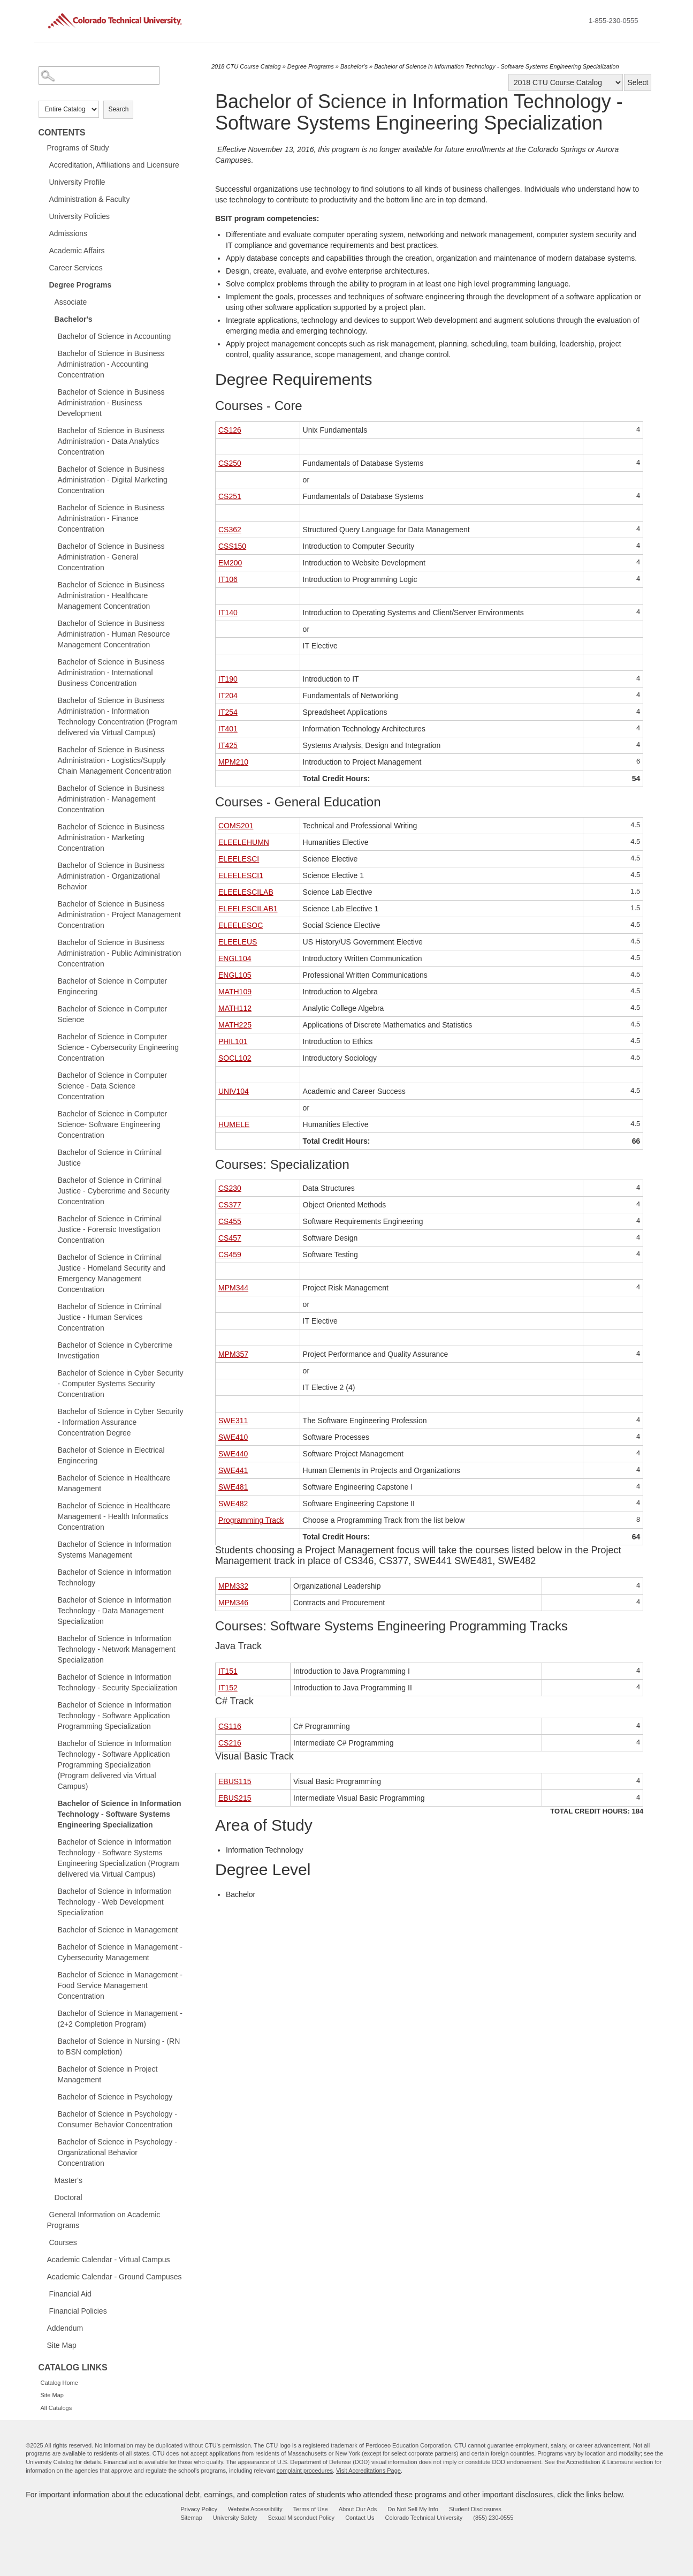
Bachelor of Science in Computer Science (112, 1014)
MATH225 (235, 1025)
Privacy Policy (199, 2509)
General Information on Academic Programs (104, 2220)
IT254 (228, 712)
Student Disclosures (475, 2509)
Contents (62, 132)
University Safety (235, 2517)
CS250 (229, 463)
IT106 (228, 579)
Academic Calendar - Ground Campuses (114, 2276)
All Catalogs (56, 2408)
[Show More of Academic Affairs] (44, 250)
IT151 (228, 1671)
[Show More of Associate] (49, 301)
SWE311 (233, 1420)
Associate (71, 302)
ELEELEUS (237, 942)
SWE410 (233, 1437)
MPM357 (233, 1354)
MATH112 (235, 1008)
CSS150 (232, 546)
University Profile (77, 182)
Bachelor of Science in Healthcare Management (114, 1483)
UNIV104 (233, 1091)
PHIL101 (232, 1041)
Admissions (68, 233)
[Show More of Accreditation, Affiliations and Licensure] (44, 164)
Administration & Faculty (89, 199)
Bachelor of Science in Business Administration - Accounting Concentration (111, 364)
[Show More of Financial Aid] (44, 2293)
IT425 (228, 745)
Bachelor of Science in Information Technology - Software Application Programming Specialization (115, 1716)
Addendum (65, 2328)
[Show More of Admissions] (44, 233)
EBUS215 (234, 1798)
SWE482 (233, 1503)
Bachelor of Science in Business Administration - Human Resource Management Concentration (114, 634)
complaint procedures (305, 2470)
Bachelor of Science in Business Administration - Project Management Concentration (119, 915)
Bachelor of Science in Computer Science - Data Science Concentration (112, 1086)
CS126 (229, 430)
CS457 (229, 1238)
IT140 (228, 612)
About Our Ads (358, 2509)
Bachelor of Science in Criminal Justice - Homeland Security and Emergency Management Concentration (112, 1273)
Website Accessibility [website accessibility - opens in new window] (255, 2509)
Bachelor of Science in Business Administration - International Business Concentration (111, 673)
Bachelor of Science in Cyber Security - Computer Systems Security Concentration (121, 1384)
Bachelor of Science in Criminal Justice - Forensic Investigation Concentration (110, 1229)
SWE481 (233, 1487)
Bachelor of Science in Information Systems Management (115, 1549)
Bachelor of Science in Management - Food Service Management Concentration (120, 1985)
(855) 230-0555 (493, 2517)
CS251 (229, 496)
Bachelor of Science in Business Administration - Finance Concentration (111, 518)
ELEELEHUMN (243, 842)
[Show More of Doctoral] (49, 2197)
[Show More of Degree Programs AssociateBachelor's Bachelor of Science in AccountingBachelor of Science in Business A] (44, 284)
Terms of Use (310, 2509)
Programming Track (251, 1520)
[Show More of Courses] (44, 2242)
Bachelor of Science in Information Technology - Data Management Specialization (115, 1611)
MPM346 (233, 1602)
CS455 (229, 1221)
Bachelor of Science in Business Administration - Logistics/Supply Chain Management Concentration (115, 760)
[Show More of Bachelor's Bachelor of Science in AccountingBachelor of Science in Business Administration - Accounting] (49, 318)
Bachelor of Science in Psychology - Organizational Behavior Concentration (117, 2152)
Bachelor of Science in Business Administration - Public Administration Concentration (119, 953)
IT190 (228, 679)
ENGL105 (234, 975)
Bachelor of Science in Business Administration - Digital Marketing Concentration (112, 480)
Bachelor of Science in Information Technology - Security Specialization (118, 1682)
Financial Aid (70, 2294)
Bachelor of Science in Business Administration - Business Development (111, 403)
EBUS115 (234, 1781)
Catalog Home (59, 2382)
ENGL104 (234, 958)
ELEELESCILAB (245, 892)
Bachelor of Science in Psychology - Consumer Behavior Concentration (117, 2119)
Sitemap (191, 2517)
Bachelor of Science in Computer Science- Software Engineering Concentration (112, 1124)
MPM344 (233, 1287)
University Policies (79, 216)
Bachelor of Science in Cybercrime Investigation (115, 1350)
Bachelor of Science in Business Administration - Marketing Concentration (111, 837)
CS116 (229, 1726)
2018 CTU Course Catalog (246, 66)
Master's (68, 2180)
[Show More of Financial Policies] (44, 2310)
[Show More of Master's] (49, 2179)
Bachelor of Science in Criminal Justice (110, 1157)
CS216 (229, 1743)
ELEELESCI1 (240, 875)
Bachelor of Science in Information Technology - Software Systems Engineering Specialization (119, 1814)
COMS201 (235, 825)
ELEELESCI (238, 859)
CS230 (229, 1188)
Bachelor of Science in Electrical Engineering (111, 1455)
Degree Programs (80, 285)
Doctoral (68, 2197)
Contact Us (359, 2517)
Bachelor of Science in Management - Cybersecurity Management (120, 1952)
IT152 (228, 1687)
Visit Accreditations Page (368, 2470)
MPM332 (233, 1586)
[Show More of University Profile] (44, 181)
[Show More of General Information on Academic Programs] (44, 2214)
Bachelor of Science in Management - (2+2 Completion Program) (120, 2018)
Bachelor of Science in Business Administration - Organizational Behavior (111, 876)
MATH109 (235, 991)
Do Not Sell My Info (412, 2509)
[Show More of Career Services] (44, 267)
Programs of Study (78, 147)
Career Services (76, 267)
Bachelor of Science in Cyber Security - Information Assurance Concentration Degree (121, 1422)
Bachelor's (74, 319)
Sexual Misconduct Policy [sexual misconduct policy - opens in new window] (301, 2517)
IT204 (228, 695)
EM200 (230, 562)
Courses (63, 2242)
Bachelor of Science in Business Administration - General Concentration (111, 557)
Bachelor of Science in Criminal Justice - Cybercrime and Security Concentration (114, 1191)
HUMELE (233, 1124)
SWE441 (233, 1470)
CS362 (229, 529)
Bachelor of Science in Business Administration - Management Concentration (111, 799)
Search (118, 109)
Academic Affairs (77, 250)
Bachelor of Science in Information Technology (115, 1577)
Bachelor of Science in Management (118, 1929)
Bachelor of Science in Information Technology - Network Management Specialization (117, 1649)
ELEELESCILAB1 (248, 908)
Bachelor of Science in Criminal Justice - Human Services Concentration (110, 1317)
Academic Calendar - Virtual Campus (108, 2259)
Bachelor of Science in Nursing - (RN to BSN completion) (119, 2046)
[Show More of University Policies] (44, 215)
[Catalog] (565, 82)
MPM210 (233, 762)
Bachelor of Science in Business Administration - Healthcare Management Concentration (111, 595)
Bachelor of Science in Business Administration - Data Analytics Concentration (111, 441)
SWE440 (233, 1453)
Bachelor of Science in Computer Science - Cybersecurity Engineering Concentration (118, 1047)
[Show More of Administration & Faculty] (44, 198)
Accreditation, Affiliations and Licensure (114, 165)
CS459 (229, 1254)
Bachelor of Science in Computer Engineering (112, 986)
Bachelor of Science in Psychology (115, 2096)
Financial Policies (78, 2311)
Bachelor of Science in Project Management (108, 2074)
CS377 (229, 1204)
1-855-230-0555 (613, 21)
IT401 (228, 728)
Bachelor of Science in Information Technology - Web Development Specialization (115, 1902)
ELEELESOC (240, 925)
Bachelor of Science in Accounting (114, 336)
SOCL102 (234, 1058)
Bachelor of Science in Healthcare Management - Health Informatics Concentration (114, 1516)
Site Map (62, 2345)
